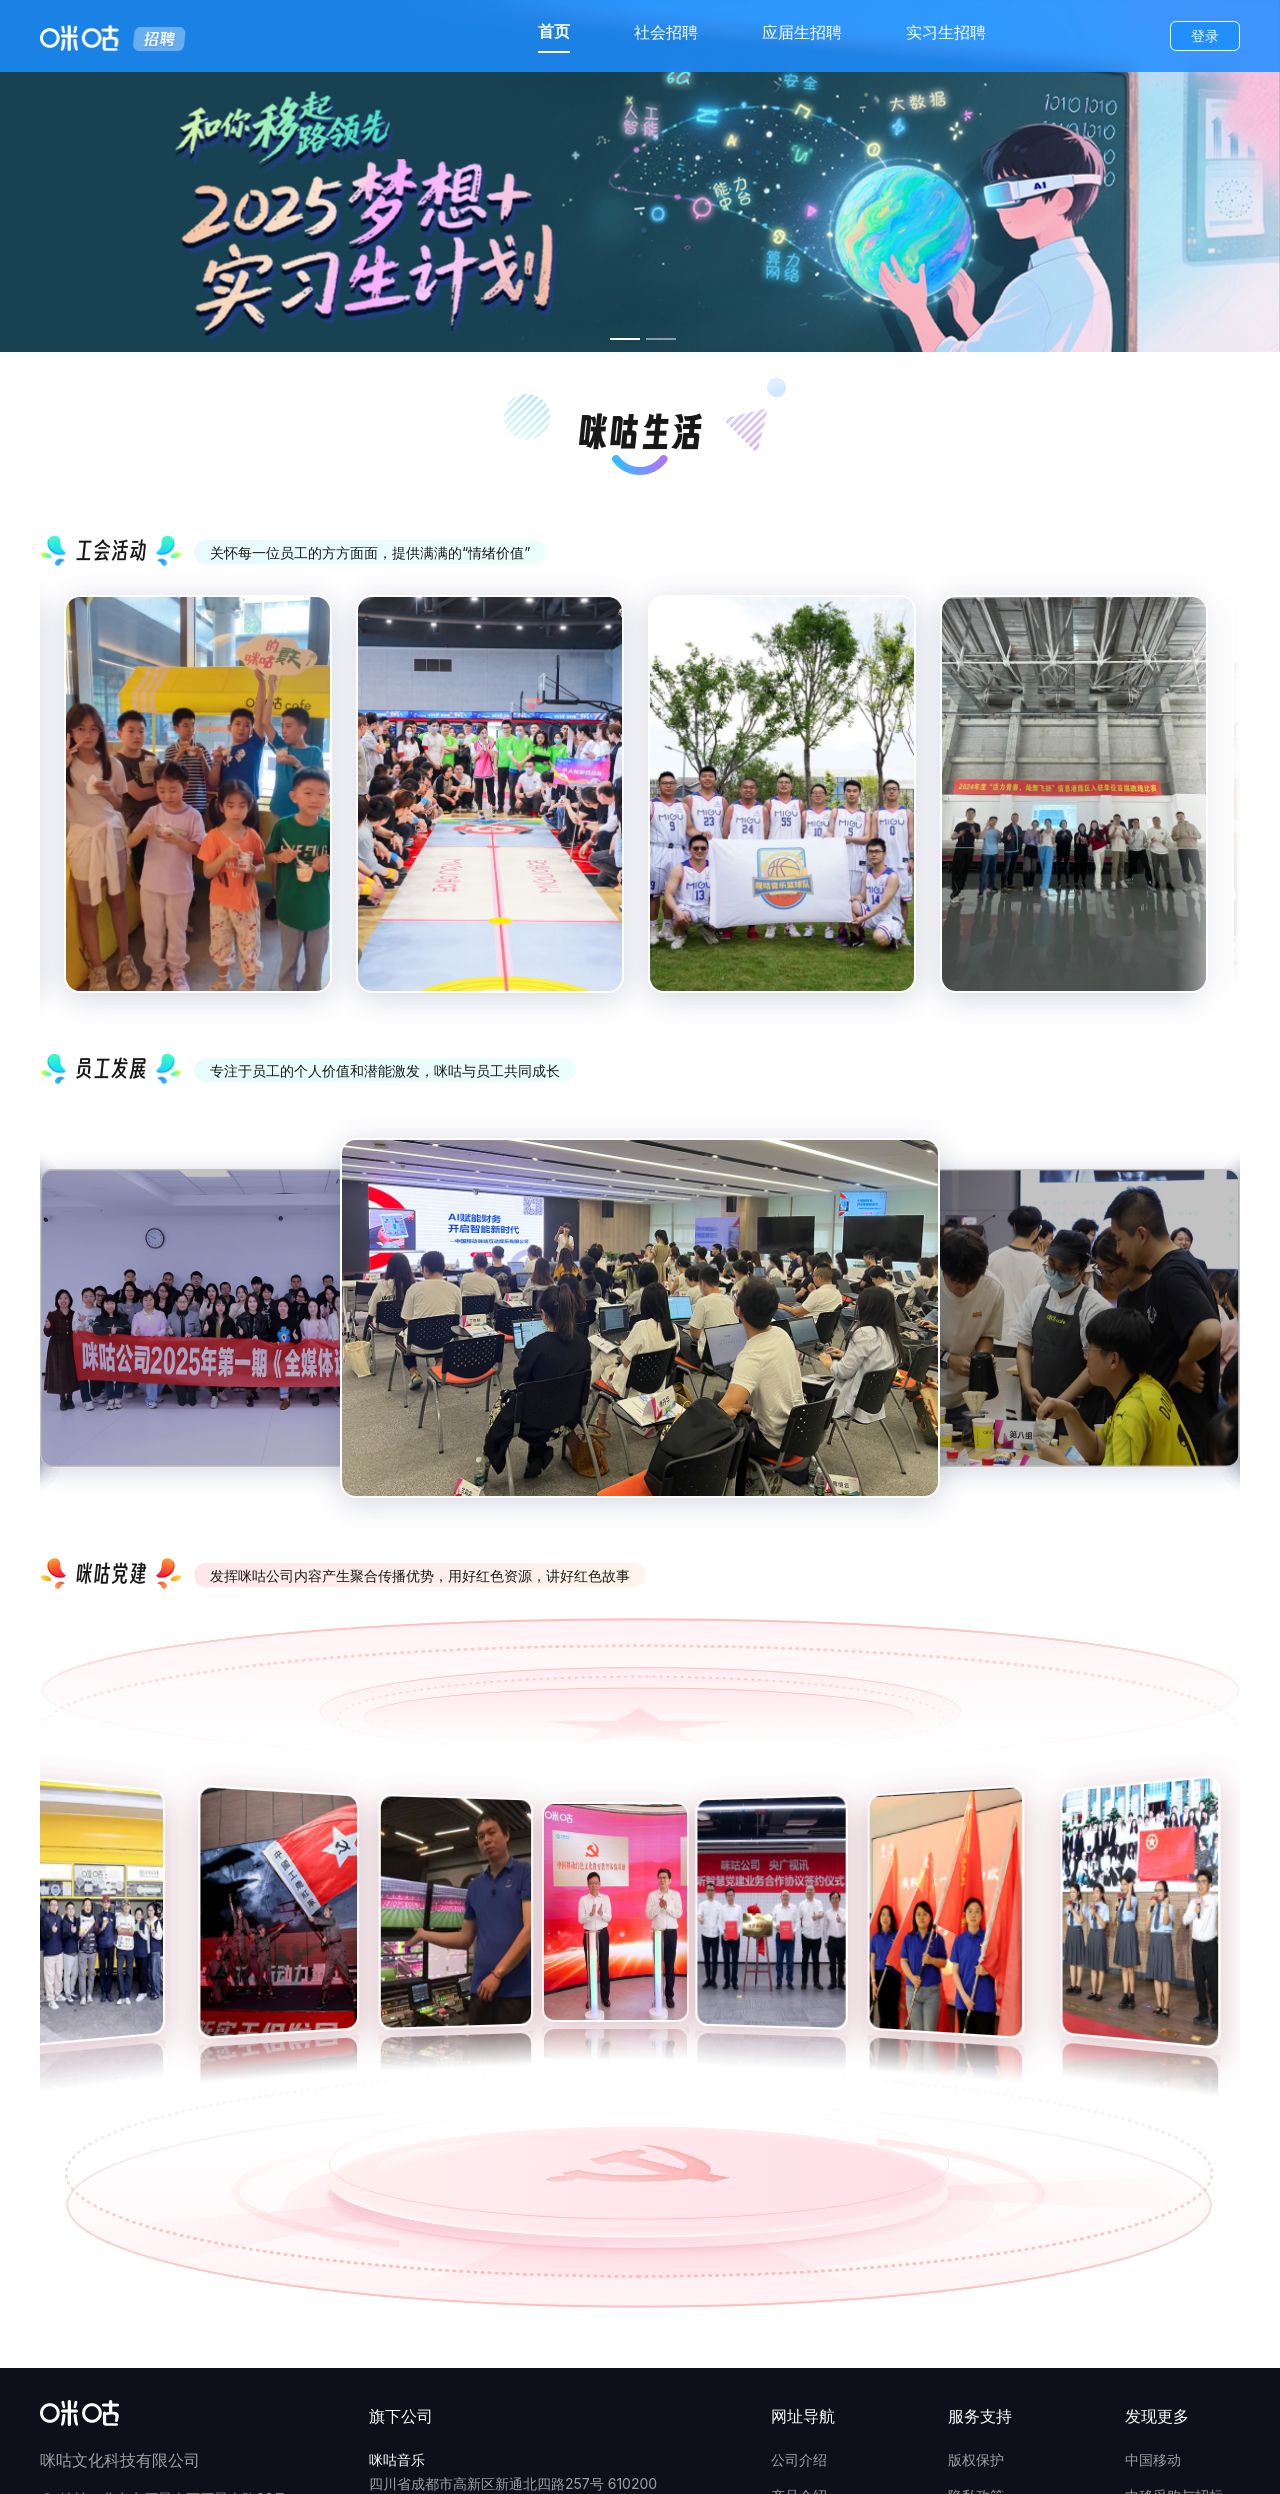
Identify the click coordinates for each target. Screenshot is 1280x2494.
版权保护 (976, 2459)
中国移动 (1153, 2459)
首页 (554, 31)
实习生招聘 (946, 32)
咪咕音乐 (397, 2459)
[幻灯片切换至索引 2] (661, 339)
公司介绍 (799, 2459)
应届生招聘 (802, 32)
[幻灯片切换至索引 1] (625, 339)
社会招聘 (666, 32)
